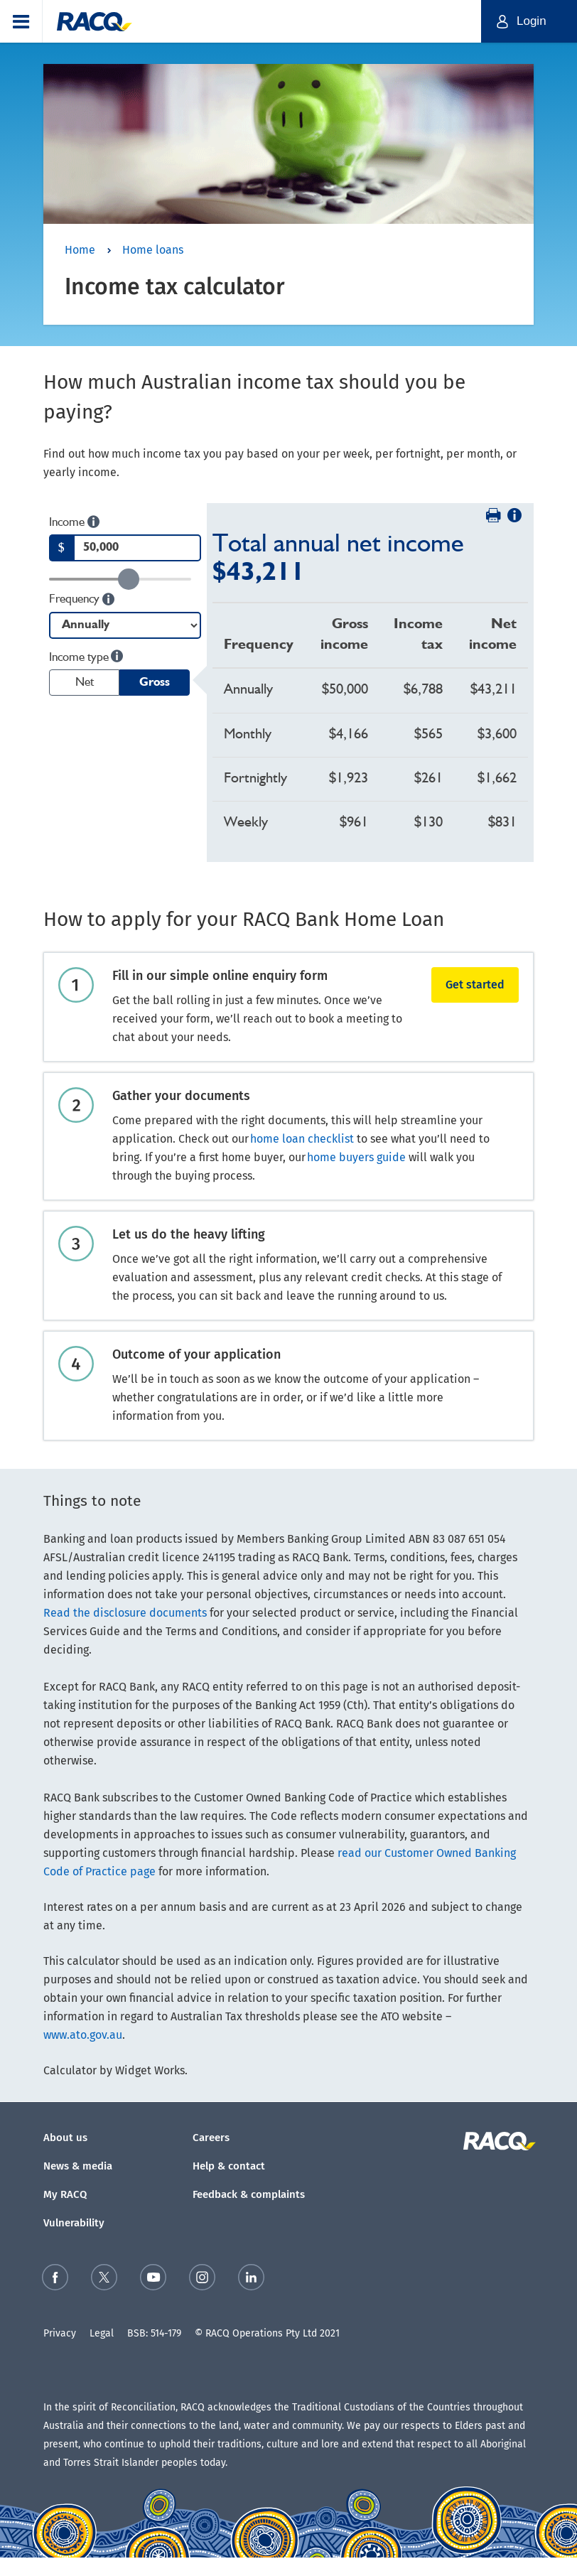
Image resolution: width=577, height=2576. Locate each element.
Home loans (152, 250)
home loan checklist (302, 1139)
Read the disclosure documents (125, 1613)
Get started (475, 984)
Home (80, 250)
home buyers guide (356, 1157)
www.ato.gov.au (82, 2035)
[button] (21, 21)
